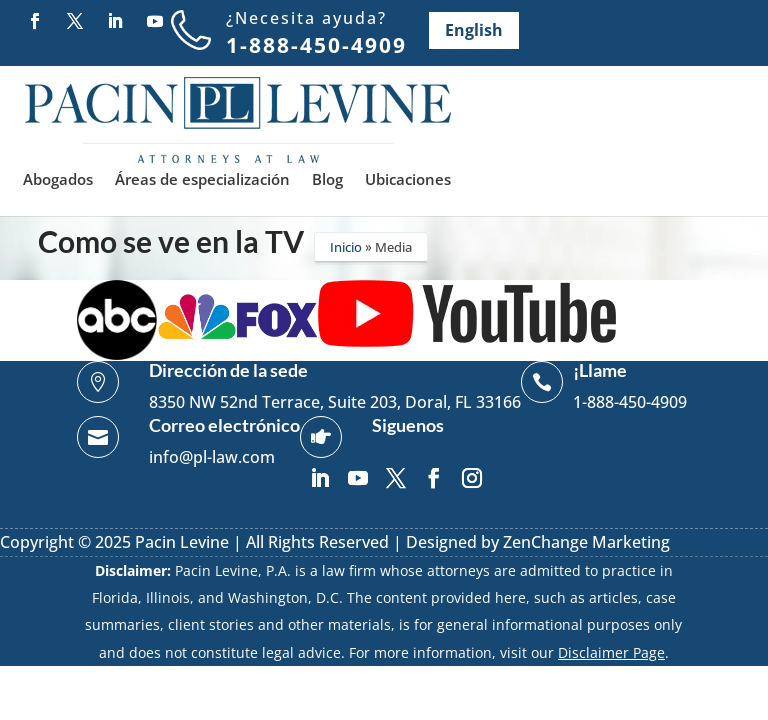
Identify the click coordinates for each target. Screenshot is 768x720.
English (474, 30)
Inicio (346, 247)
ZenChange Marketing (586, 542)
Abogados (58, 180)
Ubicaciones (408, 180)
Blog (327, 180)
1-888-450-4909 (316, 45)
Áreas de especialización (202, 180)
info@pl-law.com (212, 457)
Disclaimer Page (611, 652)
